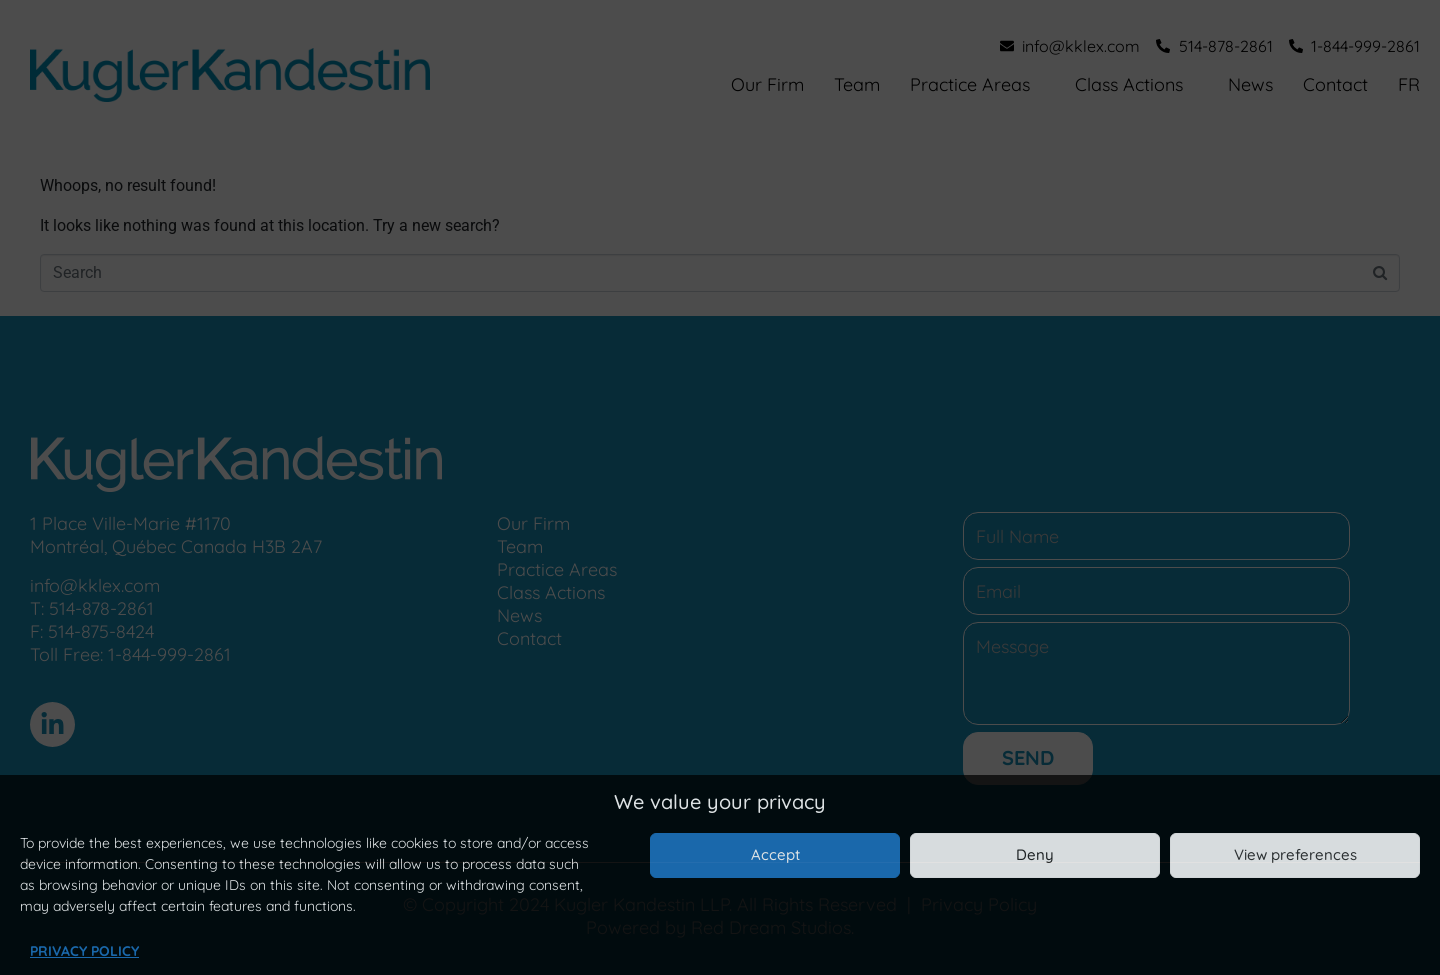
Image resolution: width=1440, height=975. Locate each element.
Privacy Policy (84, 951)
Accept (775, 854)
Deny (1035, 854)
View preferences (1295, 854)
